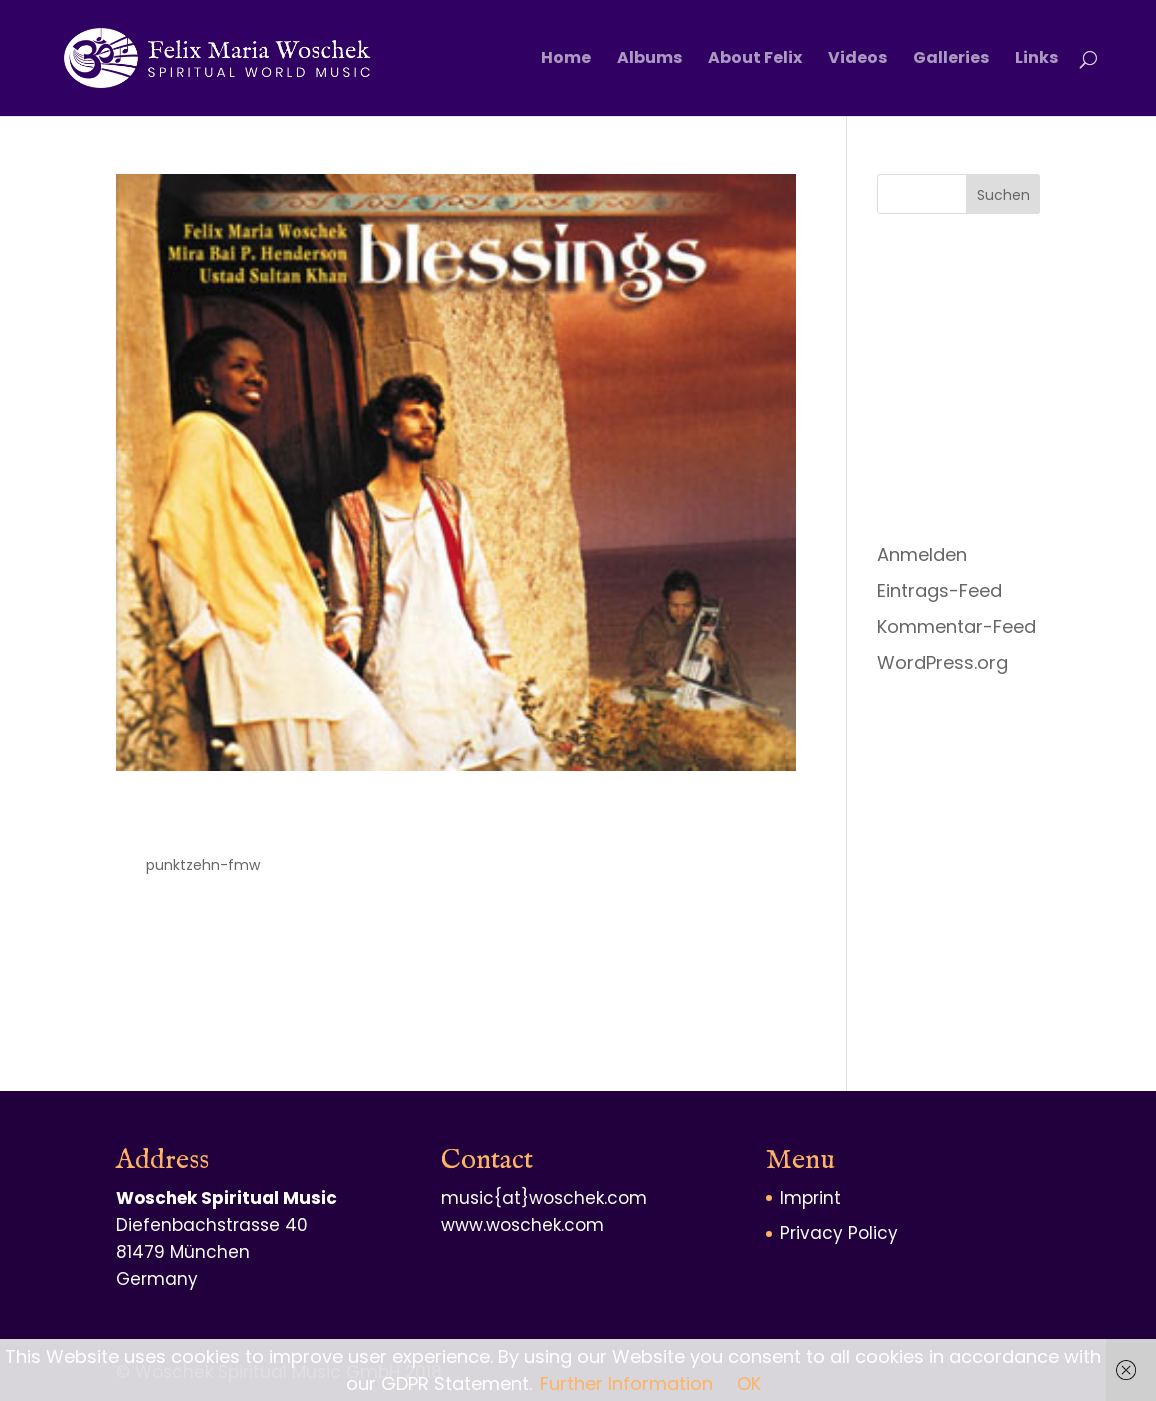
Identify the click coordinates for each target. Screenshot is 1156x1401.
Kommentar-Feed (956, 626)
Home (566, 60)
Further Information (626, 1383)
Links (1036, 60)
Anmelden (922, 554)
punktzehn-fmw (203, 865)
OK (749, 1383)
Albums (649, 60)
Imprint (810, 1198)
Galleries (951, 60)
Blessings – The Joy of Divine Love (411, 821)
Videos (857, 60)
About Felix (755, 60)
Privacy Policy (839, 1233)
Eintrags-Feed (939, 590)
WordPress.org (942, 662)
